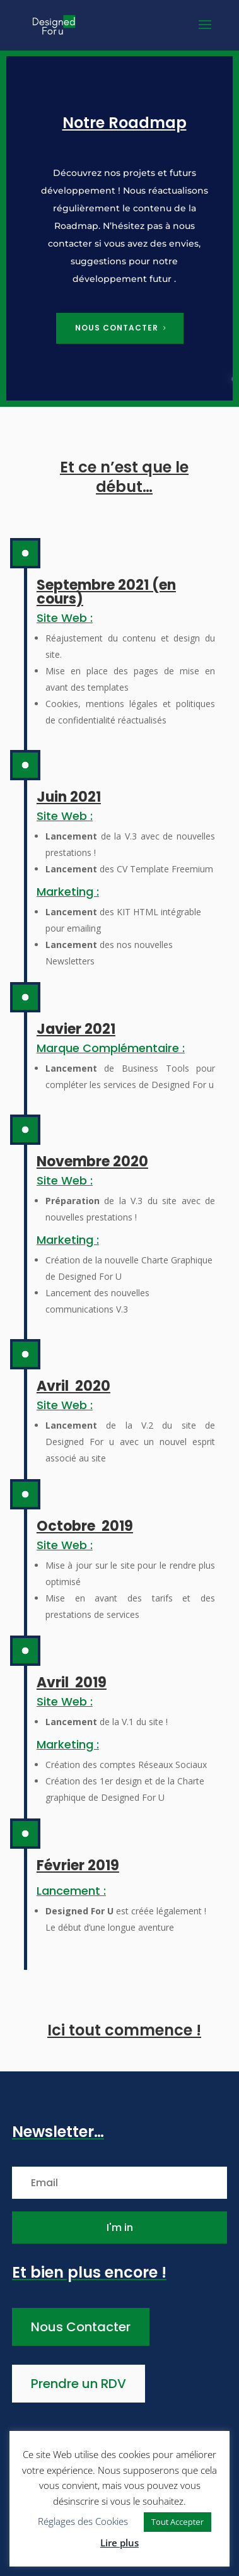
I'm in (120, 2227)
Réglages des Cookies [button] (83, 2521)
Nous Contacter (81, 2327)
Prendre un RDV (78, 2383)
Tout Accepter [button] (177, 2521)
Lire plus (119, 2542)
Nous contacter (116, 327)
